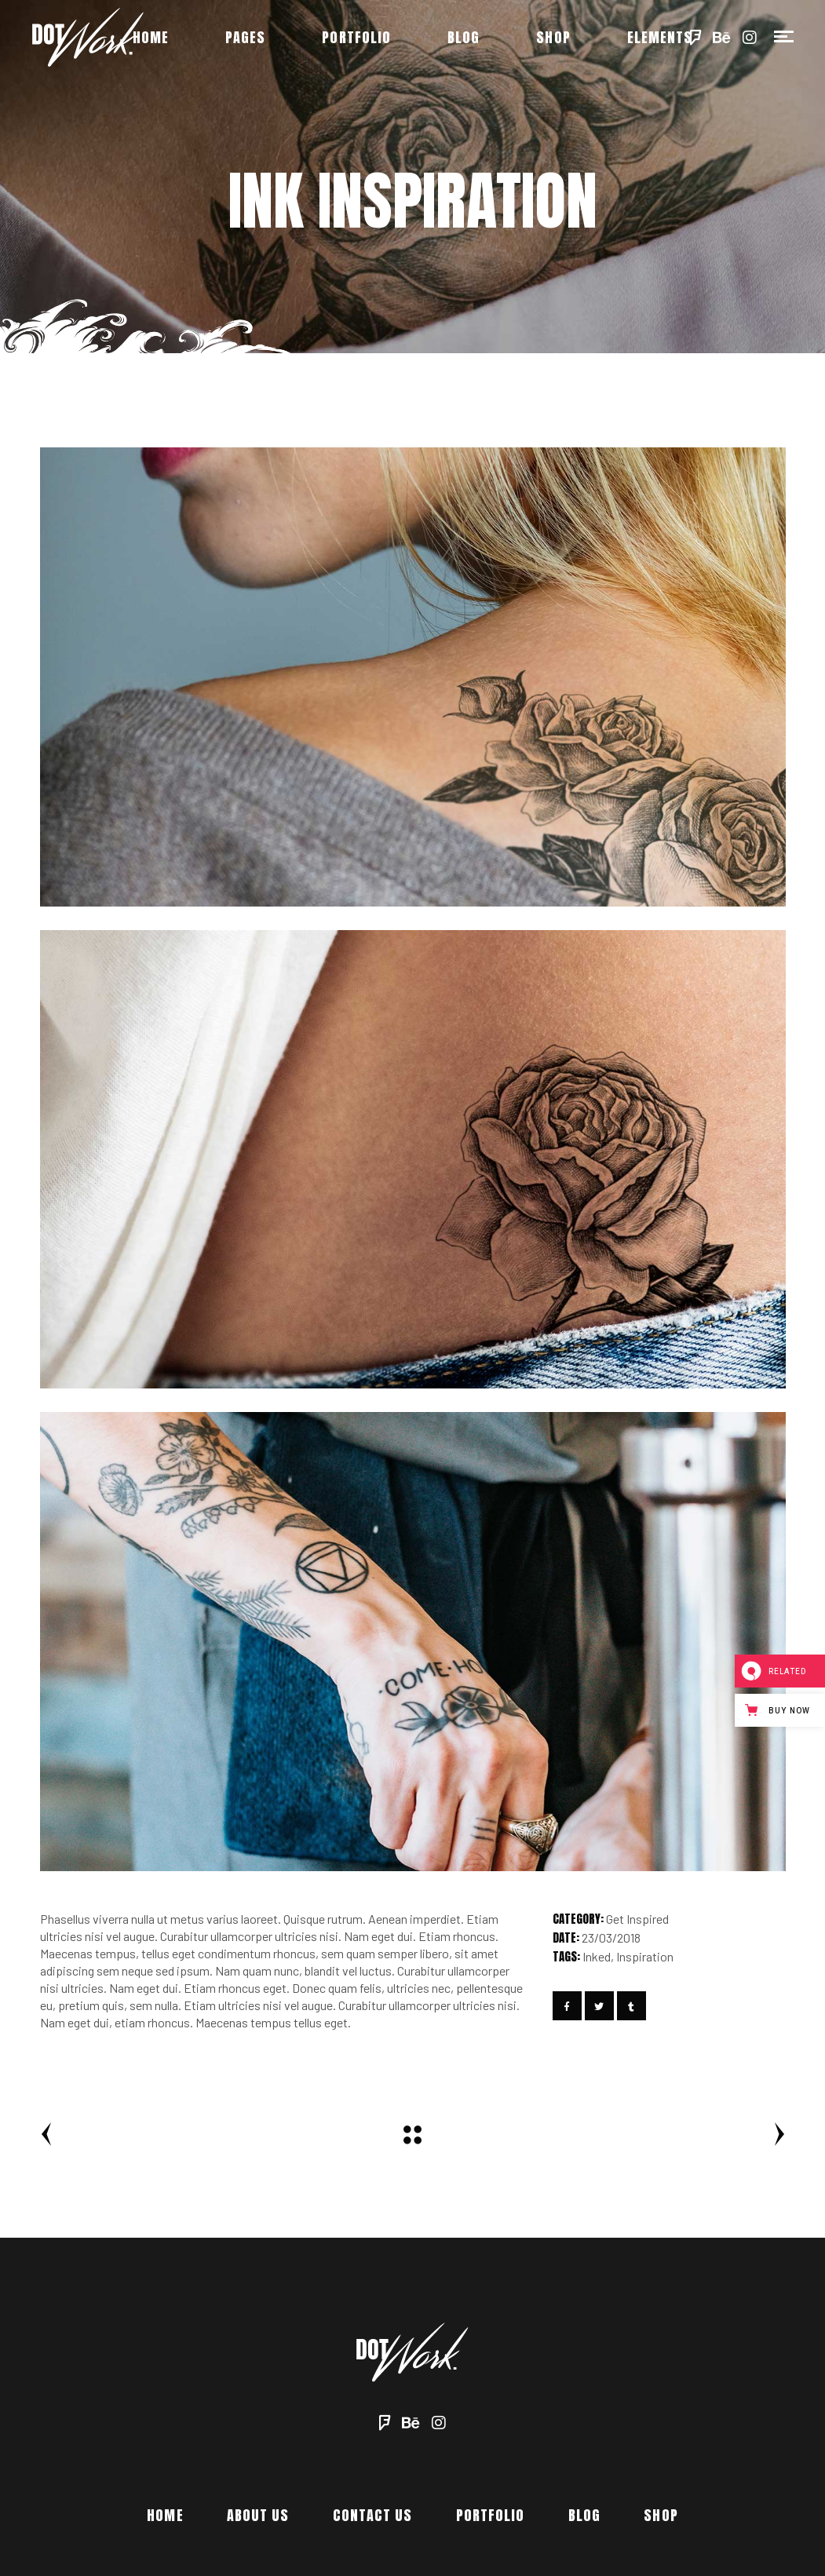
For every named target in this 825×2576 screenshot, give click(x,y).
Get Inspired (637, 1918)
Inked (596, 1956)
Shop (660, 2515)
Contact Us (373, 2515)
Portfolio (490, 2515)
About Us (258, 2515)
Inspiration (645, 1956)
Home (165, 2515)
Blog (584, 2515)
